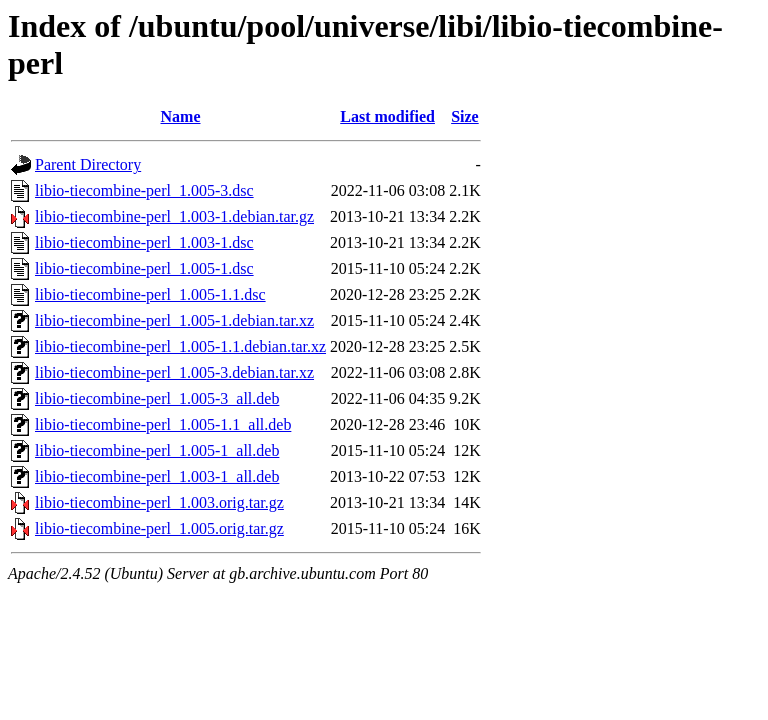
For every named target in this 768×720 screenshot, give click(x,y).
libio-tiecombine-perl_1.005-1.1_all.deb (163, 424)
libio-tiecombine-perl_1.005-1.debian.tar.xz (174, 320)
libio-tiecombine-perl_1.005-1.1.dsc (150, 294)
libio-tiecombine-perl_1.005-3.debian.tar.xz (174, 372)
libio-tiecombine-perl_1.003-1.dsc (144, 242)
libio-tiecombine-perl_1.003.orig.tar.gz (159, 502)
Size (465, 116)
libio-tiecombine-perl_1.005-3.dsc (144, 190)
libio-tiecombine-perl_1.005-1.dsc (144, 268)
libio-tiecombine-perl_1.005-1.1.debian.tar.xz (180, 346)
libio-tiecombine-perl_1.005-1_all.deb (157, 450)
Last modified (387, 116)
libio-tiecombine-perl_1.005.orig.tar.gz (159, 528)
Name (181, 116)
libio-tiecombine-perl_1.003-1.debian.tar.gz (174, 216)
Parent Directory (88, 164)
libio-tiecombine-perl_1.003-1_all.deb (157, 476)
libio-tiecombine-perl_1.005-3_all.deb (157, 398)
